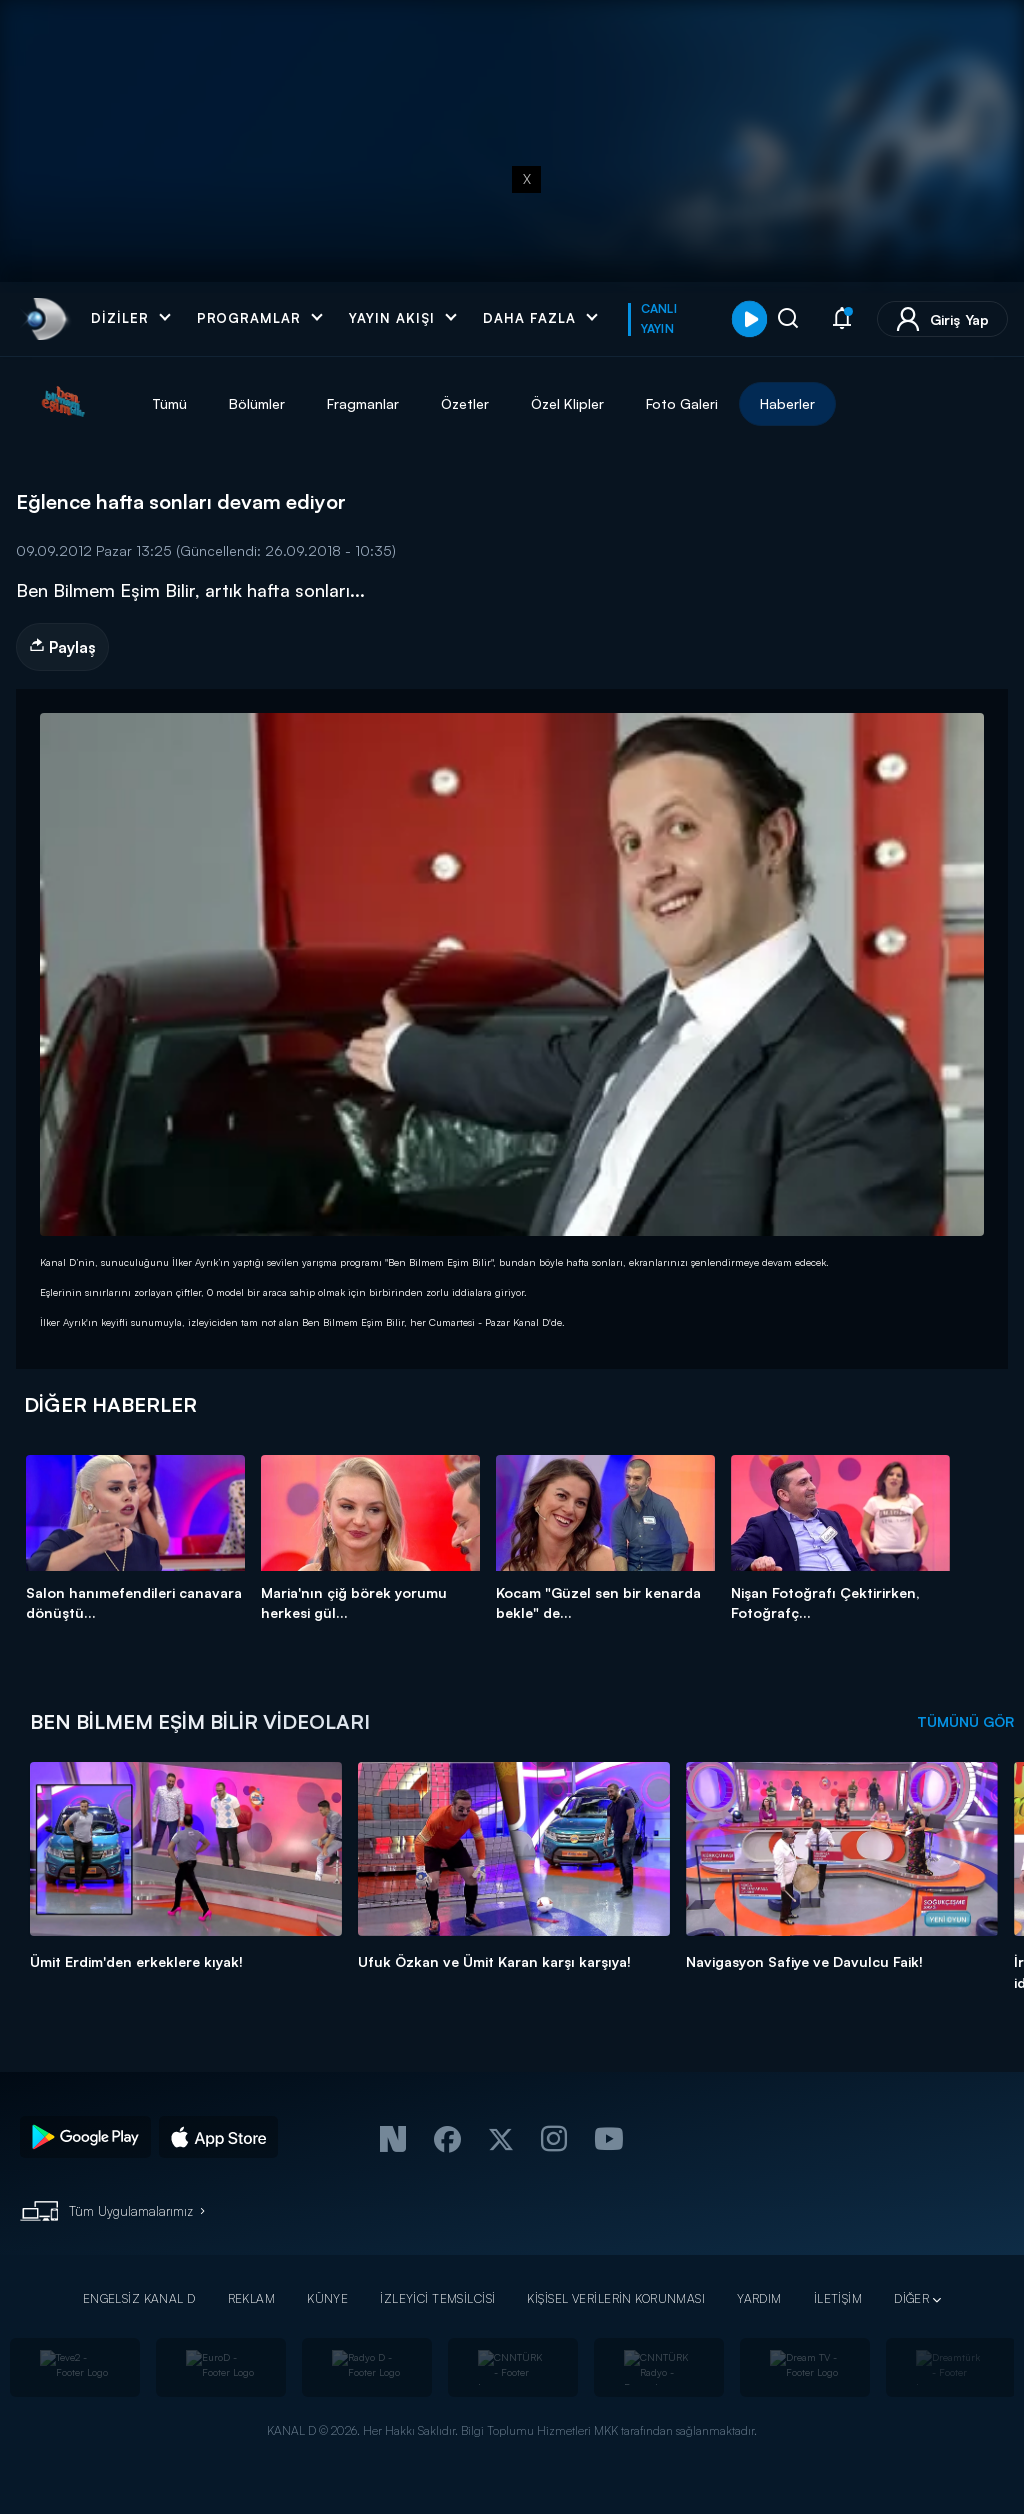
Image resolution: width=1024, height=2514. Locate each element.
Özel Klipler (567, 403)
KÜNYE (327, 2298)
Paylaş (62, 647)
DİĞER (911, 2298)
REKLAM (252, 2298)
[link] (44, 319)
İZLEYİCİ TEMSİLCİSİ (437, 2298)
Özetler (465, 403)
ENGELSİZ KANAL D (139, 2298)
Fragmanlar (363, 403)
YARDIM (759, 2298)
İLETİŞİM (838, 2298)
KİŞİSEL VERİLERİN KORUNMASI (616, 2298)
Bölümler (257, 403)
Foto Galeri (682, 403)
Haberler (787, 403)
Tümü (169, 403)
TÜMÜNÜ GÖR (965, 1721)
